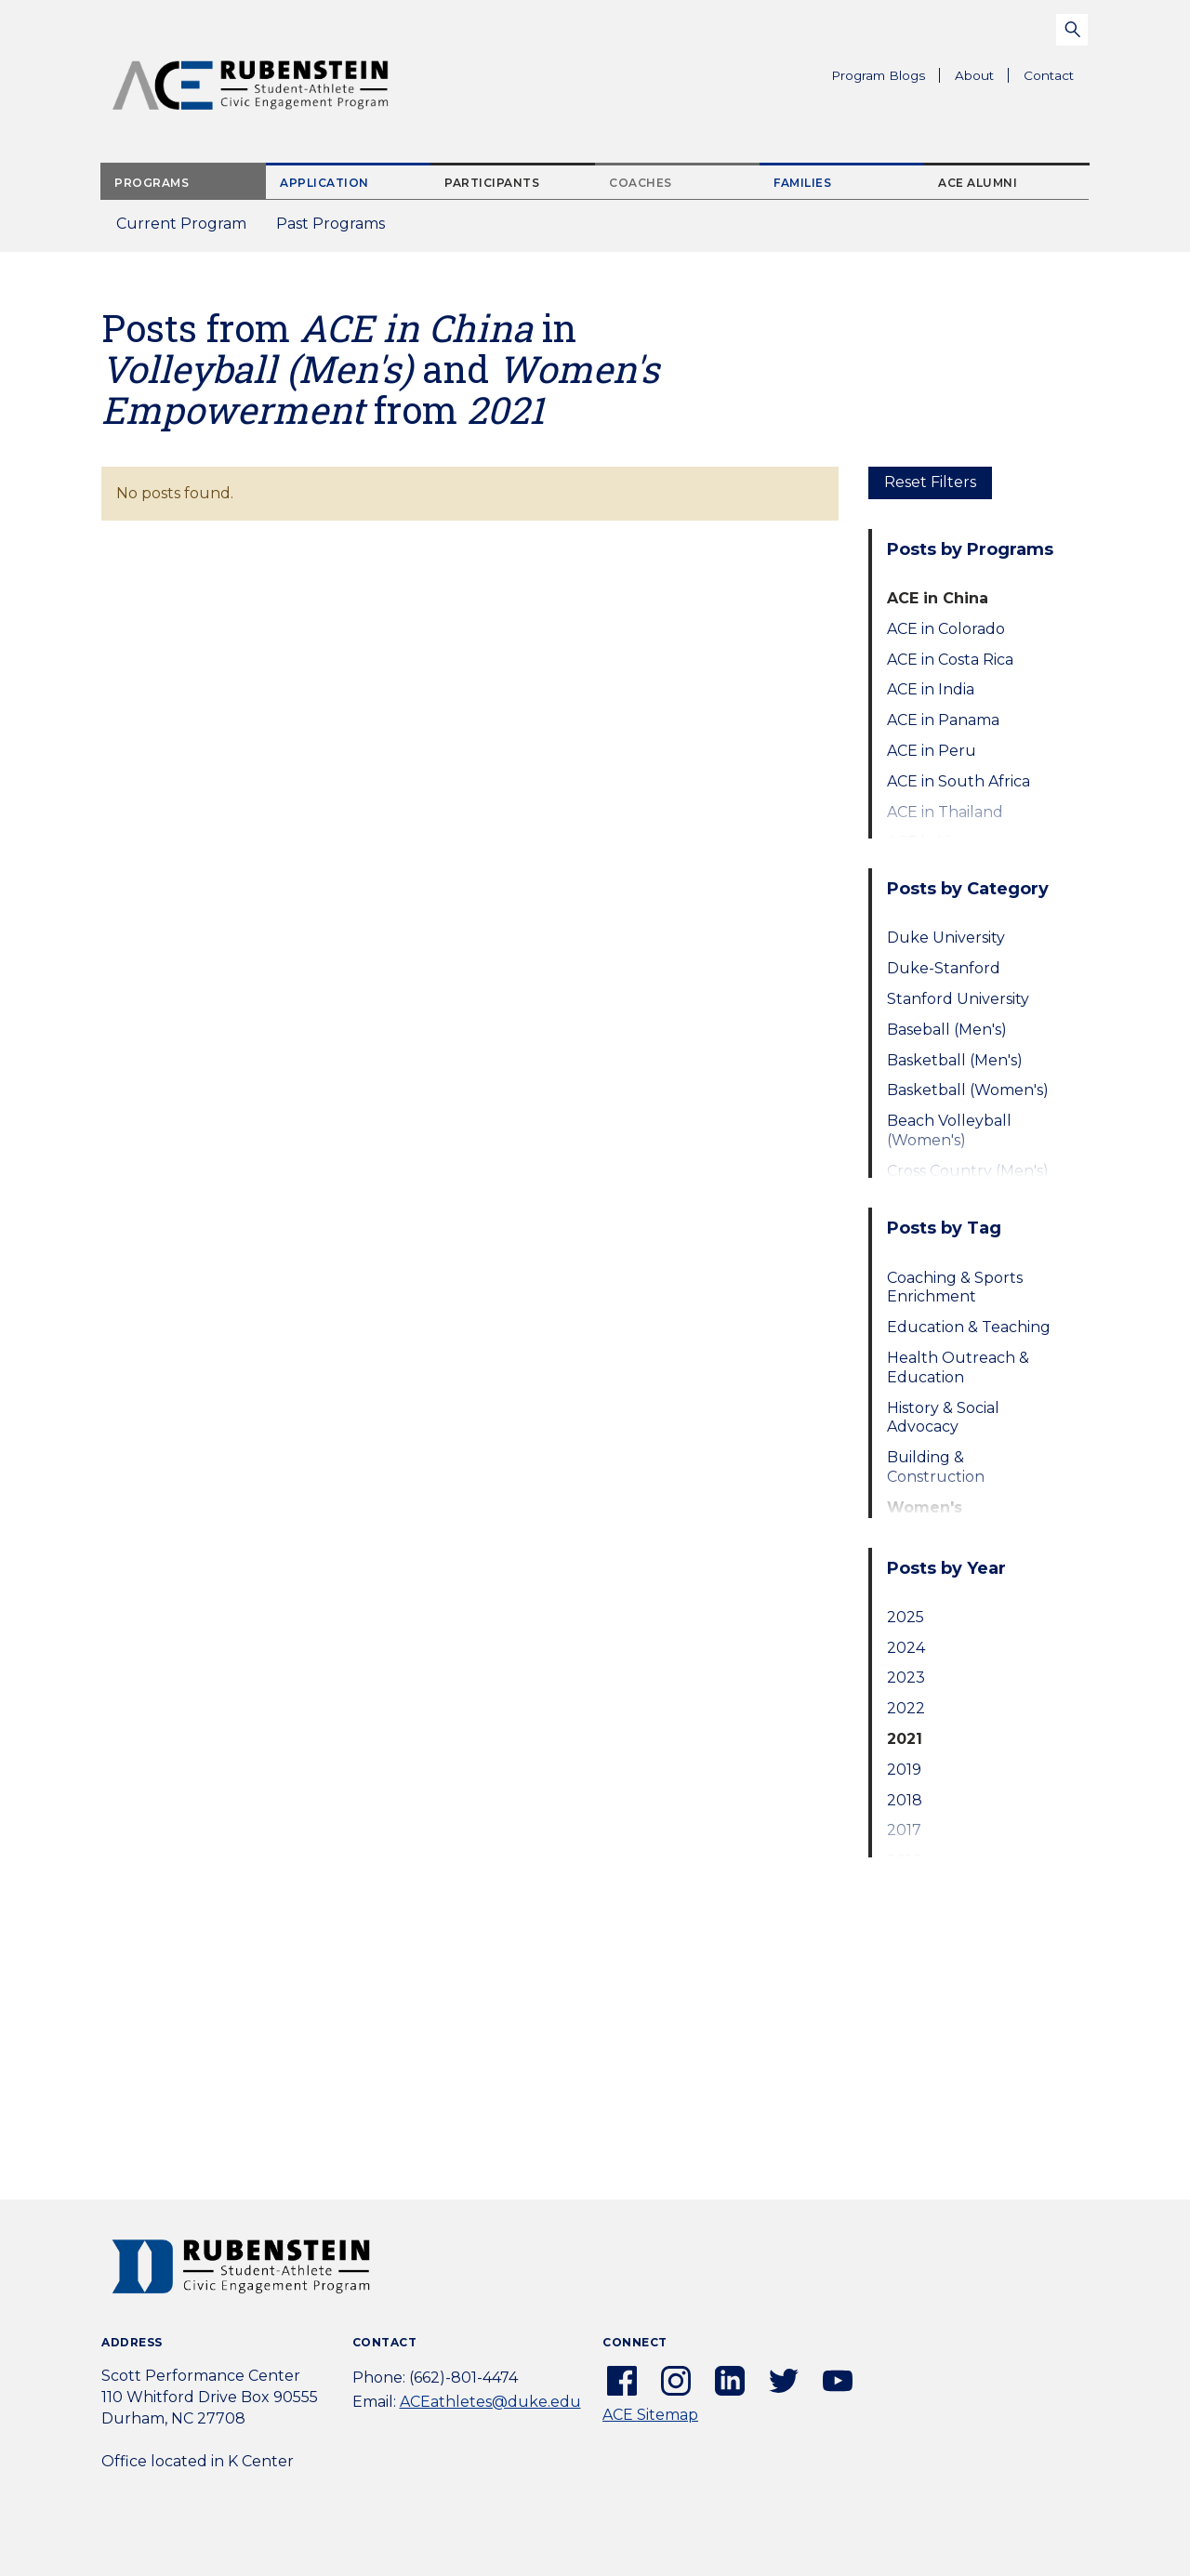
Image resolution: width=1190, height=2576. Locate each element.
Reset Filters (930, 482)
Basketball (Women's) (968, 1090)
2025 (905, 1617)
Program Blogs (878, 75)
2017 (904, 1830)
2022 (906, 1708)
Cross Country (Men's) (968, 1171)
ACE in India (930, 689)
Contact (1049, 75)
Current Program (181, 223)
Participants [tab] (491, 183)
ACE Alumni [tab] (977, 183)
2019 (904, 1769)
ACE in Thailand (945, 812)
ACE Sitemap (650, 2415)
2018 (904, 1800)
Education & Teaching (969, 1327)
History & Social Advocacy (943, 1417)
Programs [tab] (151, 183)
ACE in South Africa (958, 781)
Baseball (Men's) (947, 1029)
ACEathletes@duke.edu (490, 2402)
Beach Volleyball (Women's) (949, 1130)
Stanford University (958, 999)
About (982, 78)
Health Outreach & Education (958, 1367)
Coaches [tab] (640, 183)
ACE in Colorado (946, 629)
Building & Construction (936, 1467)
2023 (906, 1677)
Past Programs (338, 229)
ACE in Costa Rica (950, 659)
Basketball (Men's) (955, 1060)
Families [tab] (802, 183)
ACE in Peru (931, 751)
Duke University (946, 937)
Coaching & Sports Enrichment (955, 1287)
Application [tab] (324, 183)
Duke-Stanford (943, 968)
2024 (906, 1648)
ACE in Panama (943, 720)
